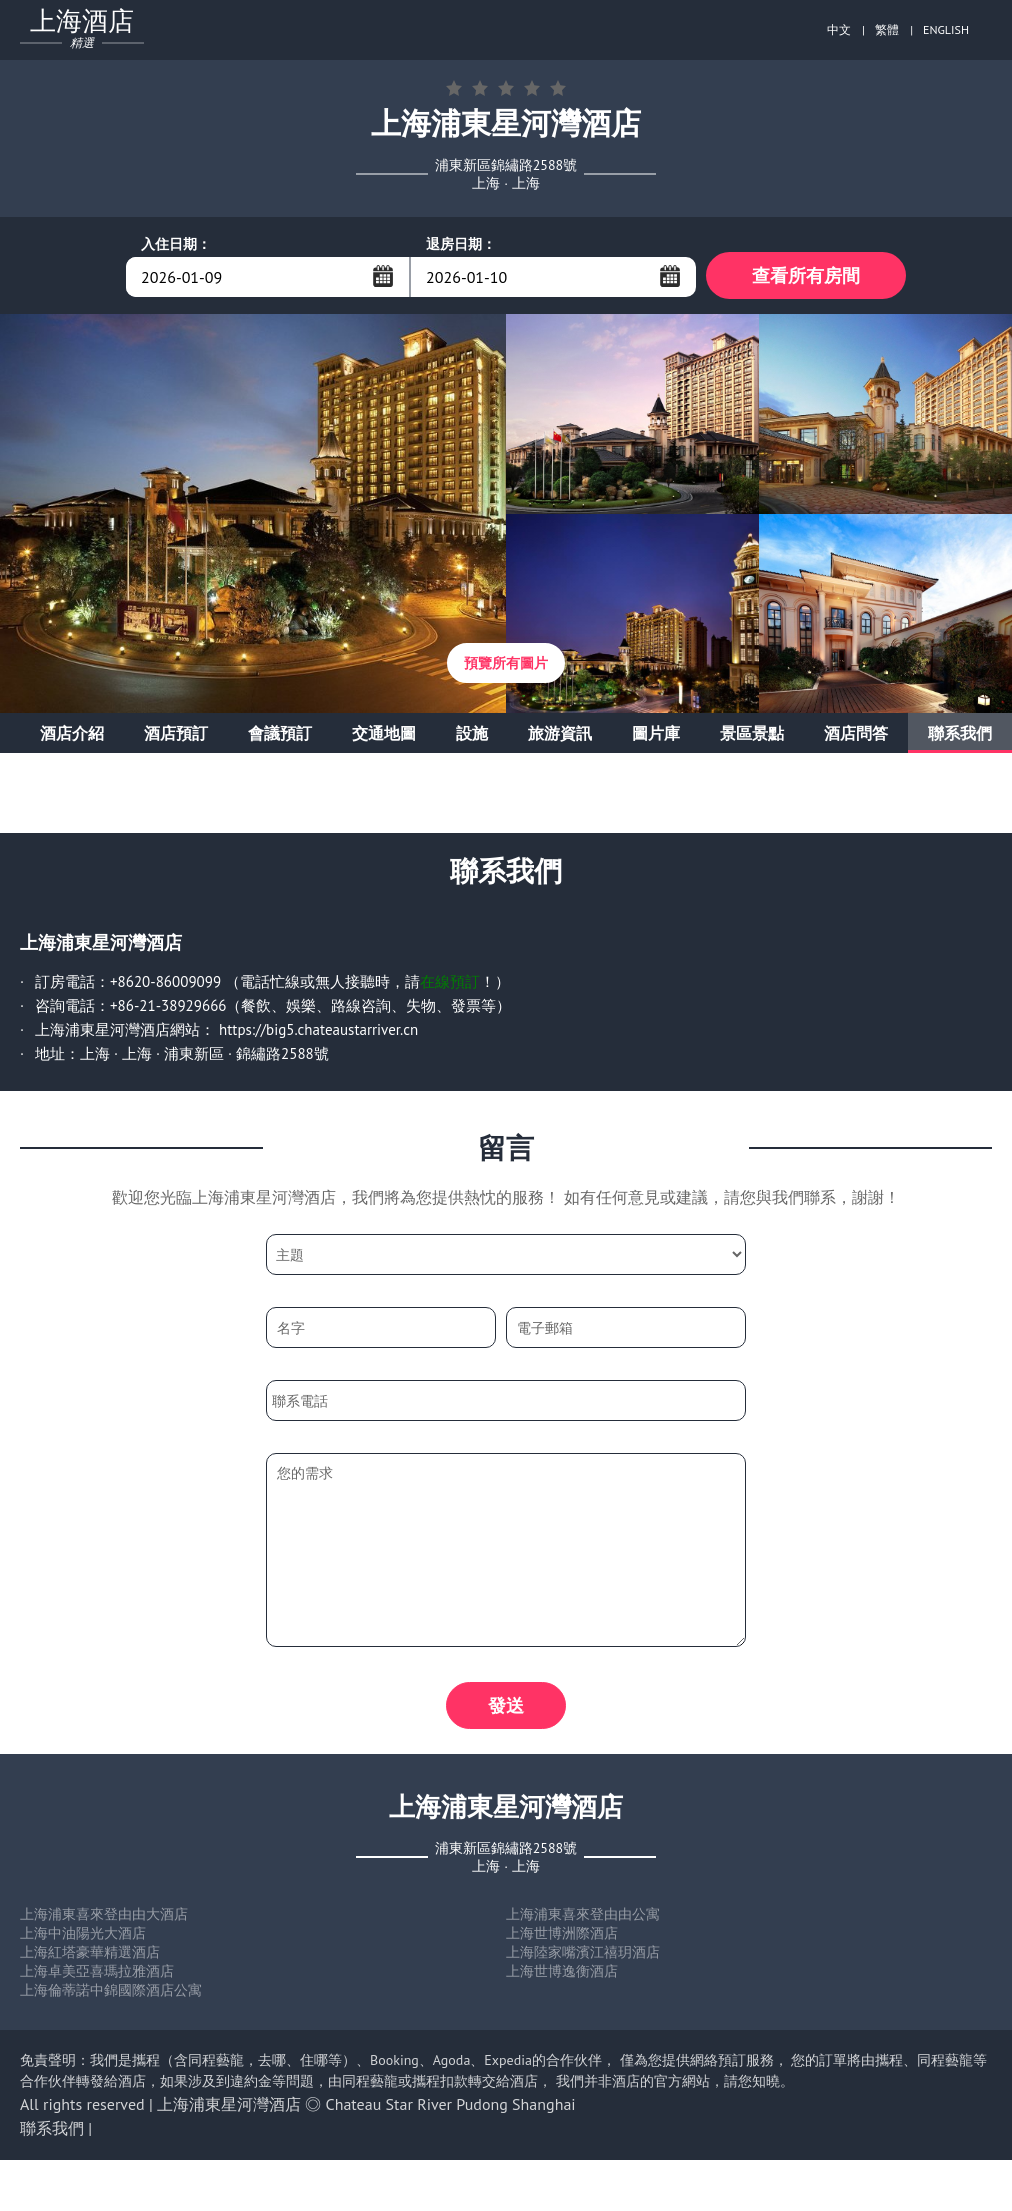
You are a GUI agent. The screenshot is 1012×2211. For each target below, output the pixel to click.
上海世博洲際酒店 (562, 1939)
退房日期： (461, 244)
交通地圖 (384, 736)
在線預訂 (450, 984)
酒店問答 (856, 736)
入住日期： (176, 244)
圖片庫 (656, 736)
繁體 (887, 29)
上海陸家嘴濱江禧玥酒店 (583, 1958)
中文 (839, 29)
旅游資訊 (560, 736)
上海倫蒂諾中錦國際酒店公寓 (111, 1996)
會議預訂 (280, 736)
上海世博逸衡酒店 (562, 1977)
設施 (472, 736)
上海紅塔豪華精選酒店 (90, 1958)
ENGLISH (946, 29)
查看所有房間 (806, 276)
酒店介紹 (72, 736)
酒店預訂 (176, 736)
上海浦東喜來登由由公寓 (583, 1920)
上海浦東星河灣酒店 (229, 2110)
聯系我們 (960, 736)
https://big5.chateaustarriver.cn (318, 1032)
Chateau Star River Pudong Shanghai (451, 2110)
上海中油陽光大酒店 (83, 1939)
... (383, 276)
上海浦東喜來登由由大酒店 (104, 1920)
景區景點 (752, 736)
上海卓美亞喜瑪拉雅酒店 (97, 1977)
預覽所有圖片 (506, 666)
